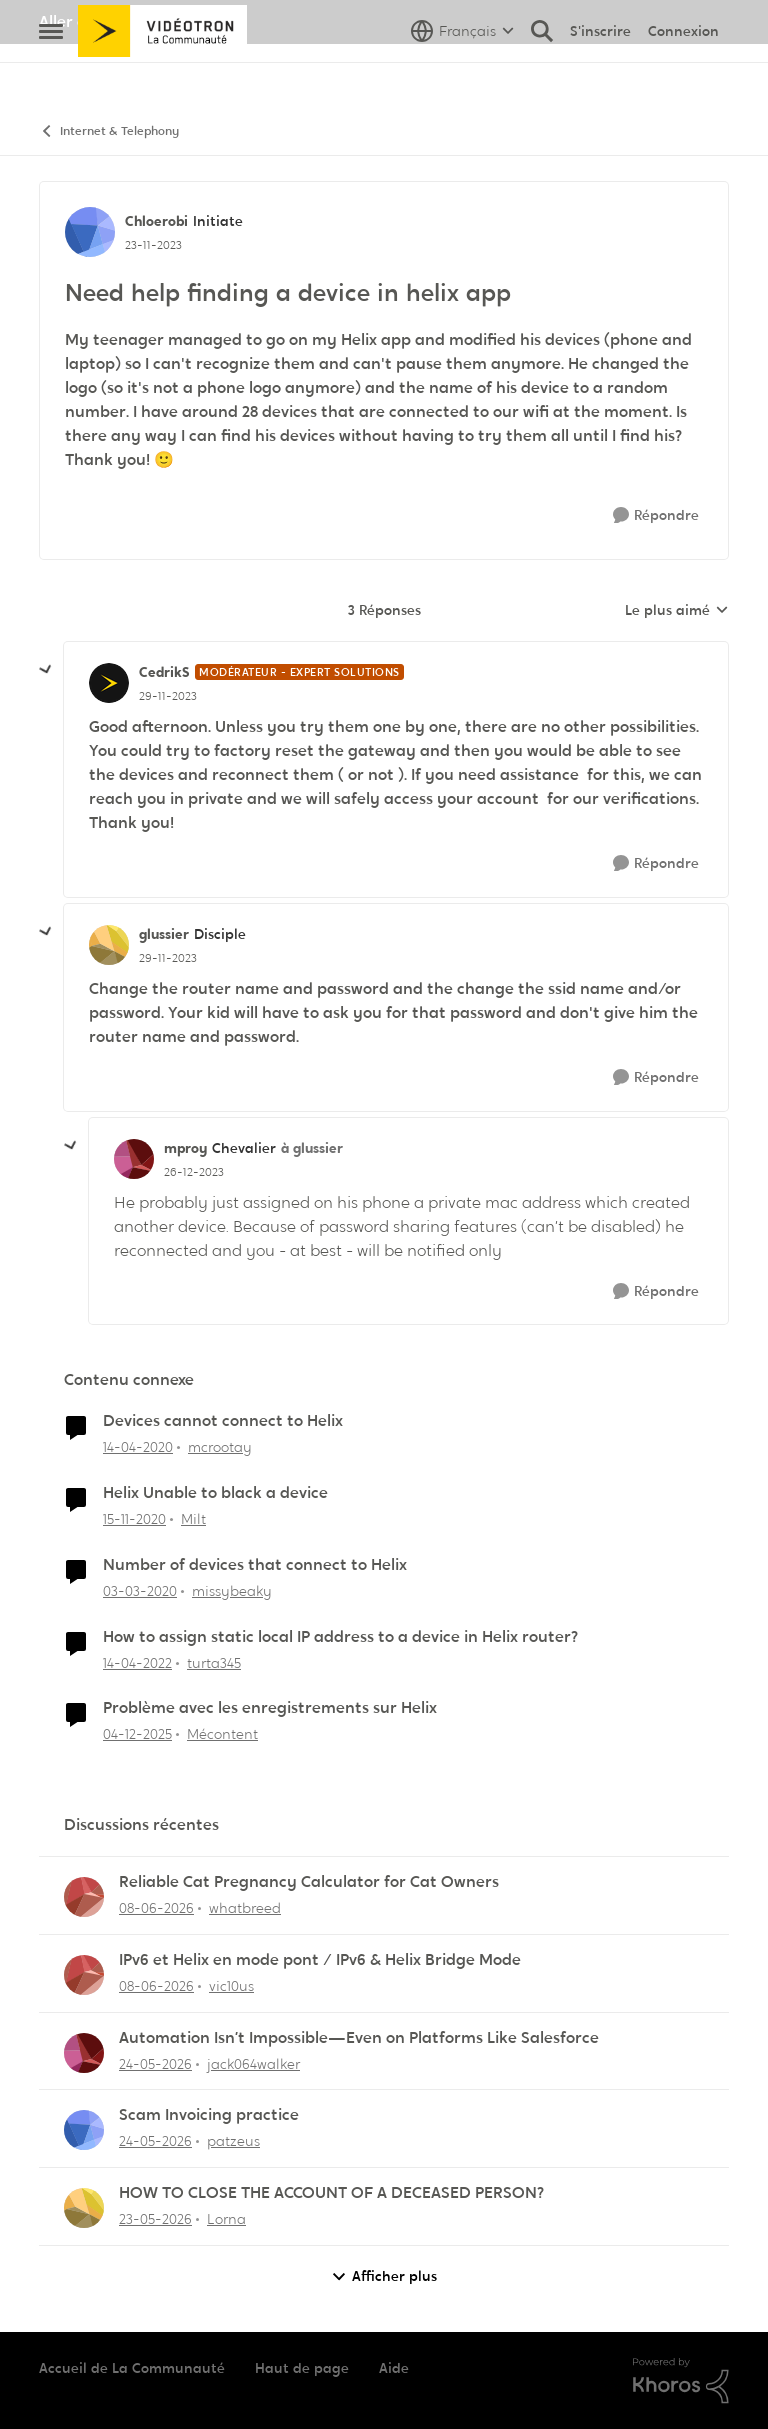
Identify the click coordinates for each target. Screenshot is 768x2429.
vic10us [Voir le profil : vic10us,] (231, 1986)
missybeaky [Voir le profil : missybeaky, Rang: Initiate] (232, 1591)
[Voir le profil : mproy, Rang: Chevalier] (134, 1159)
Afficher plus (384, 2276)
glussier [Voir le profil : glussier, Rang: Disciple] (164, 934)
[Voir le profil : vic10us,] (84, 1975)
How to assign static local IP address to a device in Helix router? (340, 1637)
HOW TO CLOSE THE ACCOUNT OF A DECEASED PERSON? (331, 2193)
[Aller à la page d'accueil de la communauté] (162, 75)
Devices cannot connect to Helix (223, 1421)
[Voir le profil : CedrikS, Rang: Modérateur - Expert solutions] (109, 683)
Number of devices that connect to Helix (255, 1565)
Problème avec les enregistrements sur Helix (270, 1708)
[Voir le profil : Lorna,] (84, 2208)
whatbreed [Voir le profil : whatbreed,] (245, 1908)
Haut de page (302, 2368)
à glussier (312, 1148)
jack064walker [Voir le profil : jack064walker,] (253, 2063)
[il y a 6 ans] (138, 1447)
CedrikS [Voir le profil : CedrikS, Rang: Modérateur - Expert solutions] (164, 672)
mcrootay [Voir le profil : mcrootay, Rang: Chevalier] (220, 1447)
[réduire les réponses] (46, 670)
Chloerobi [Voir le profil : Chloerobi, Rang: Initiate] (156, 221)
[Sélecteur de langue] (462, 75)
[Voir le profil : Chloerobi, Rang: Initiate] (90, 232)
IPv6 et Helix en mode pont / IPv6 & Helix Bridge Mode (320, 1960)
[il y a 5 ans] (134, 1519)
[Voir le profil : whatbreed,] (84, 1897)
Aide (394, 2368)
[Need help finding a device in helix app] (168, 696)
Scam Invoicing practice (209, 2115)
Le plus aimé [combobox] (677, 611)
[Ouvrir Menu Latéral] (51, 75)
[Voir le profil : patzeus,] (84, 2130)
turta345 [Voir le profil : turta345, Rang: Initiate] (214, 1662)
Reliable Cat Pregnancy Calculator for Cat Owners (309, 1882)
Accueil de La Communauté (132, 2368)
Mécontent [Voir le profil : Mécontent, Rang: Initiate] (222, 1734)
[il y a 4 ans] (137, 1662)
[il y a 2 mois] (155, 2219)
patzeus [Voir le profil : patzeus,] (233, 2141)
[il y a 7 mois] (137, 1734)
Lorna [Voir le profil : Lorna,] (226, 2219)
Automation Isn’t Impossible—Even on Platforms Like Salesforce (359, 2038)
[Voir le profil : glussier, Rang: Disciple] (109, 945)
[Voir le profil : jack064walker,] (84, 2053)
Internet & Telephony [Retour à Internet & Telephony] (109, 131)
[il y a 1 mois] (156, 1908)
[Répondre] (656, 515)
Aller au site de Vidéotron (134, 21)
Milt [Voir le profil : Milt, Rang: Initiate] (193, 1519)
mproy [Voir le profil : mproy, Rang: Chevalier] (185, 1148)
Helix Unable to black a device (215, 1493)
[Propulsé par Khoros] (681, 2381)
